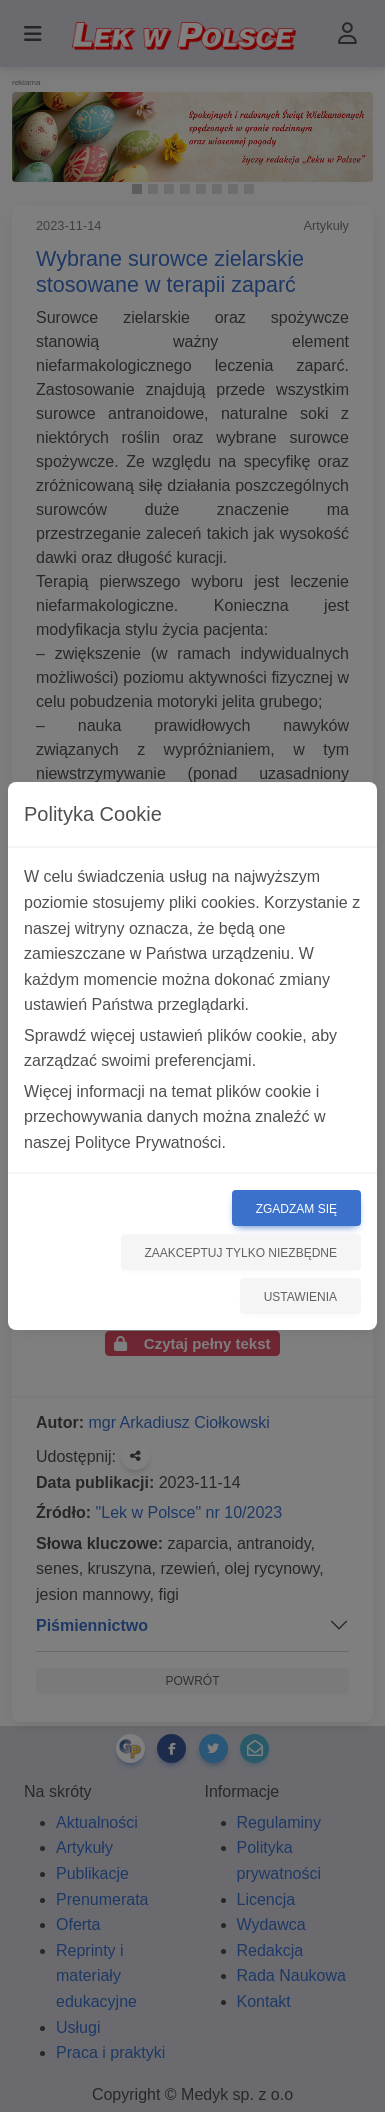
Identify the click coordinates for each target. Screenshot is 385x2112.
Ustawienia (300, 1297)
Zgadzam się (296, 1209)
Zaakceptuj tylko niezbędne (241, 1253)
